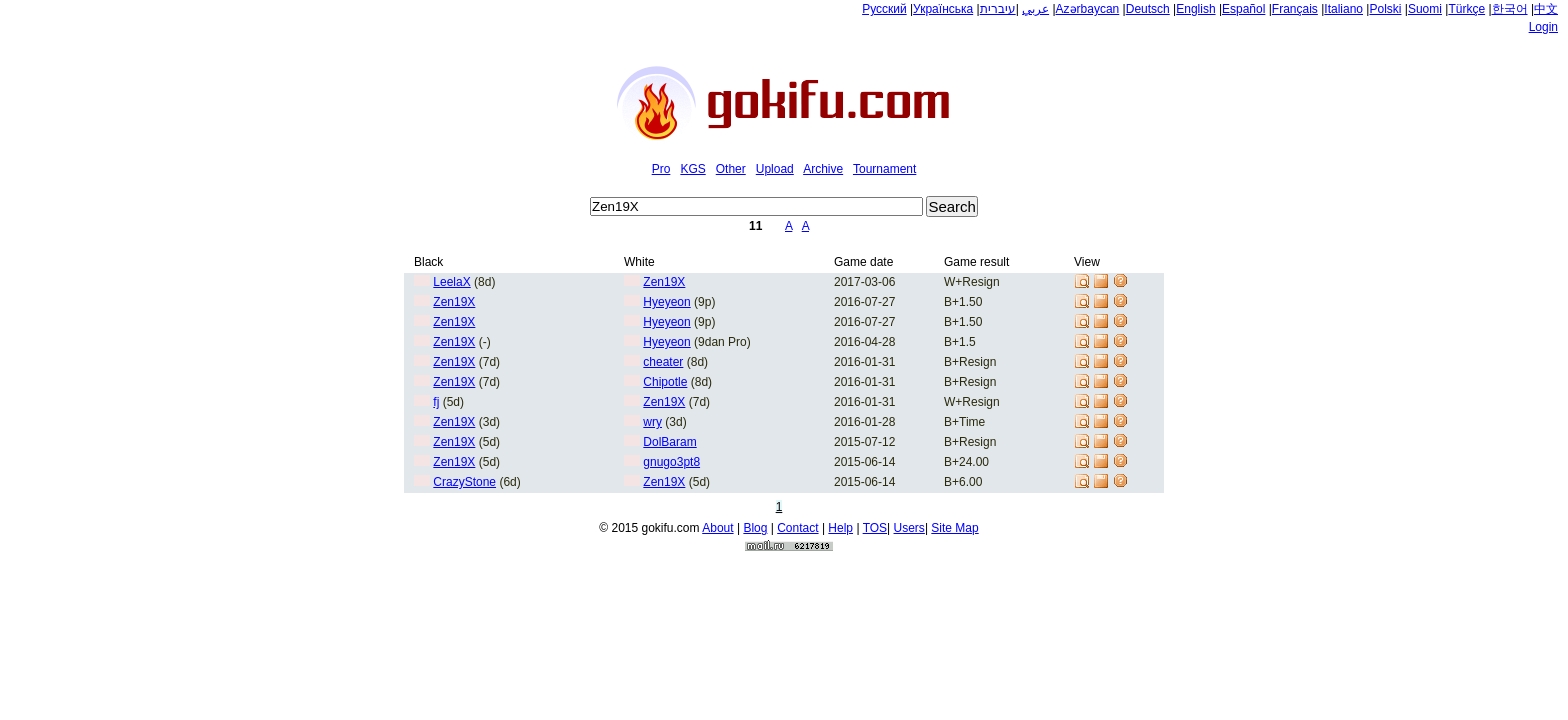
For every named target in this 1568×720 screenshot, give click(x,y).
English (1195, 9)
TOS (875, 528)
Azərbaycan (1088, 9)
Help (840, 528)
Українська (943, 9)
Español (1243, 9)
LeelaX (451, 282)
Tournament (884, 169)
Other (731, 169)
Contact (797, 528)
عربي (1035, 9)
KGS (692, 169)
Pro (661, 169)
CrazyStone (464, 482)
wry (652, 422)
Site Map (954, 528)
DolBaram (669, 442)
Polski (1385, 9)
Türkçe (1466, 9)
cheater (663, 362)
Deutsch (1148, 9)
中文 (1546, 9)
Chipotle (665, 382)
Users (909, 528)
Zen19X (664, 282)
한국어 (1510, 9)
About (717, 528)
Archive (823, 169)
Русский (884, 9)
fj (436, 402)
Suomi (1425, 9)
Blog (755, 528)
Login (1543, 27)
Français (1295, 9)
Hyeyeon (666, 302)
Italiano (1343, 9)
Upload (775, 169)
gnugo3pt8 (671, 462)
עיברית (998, 9)
